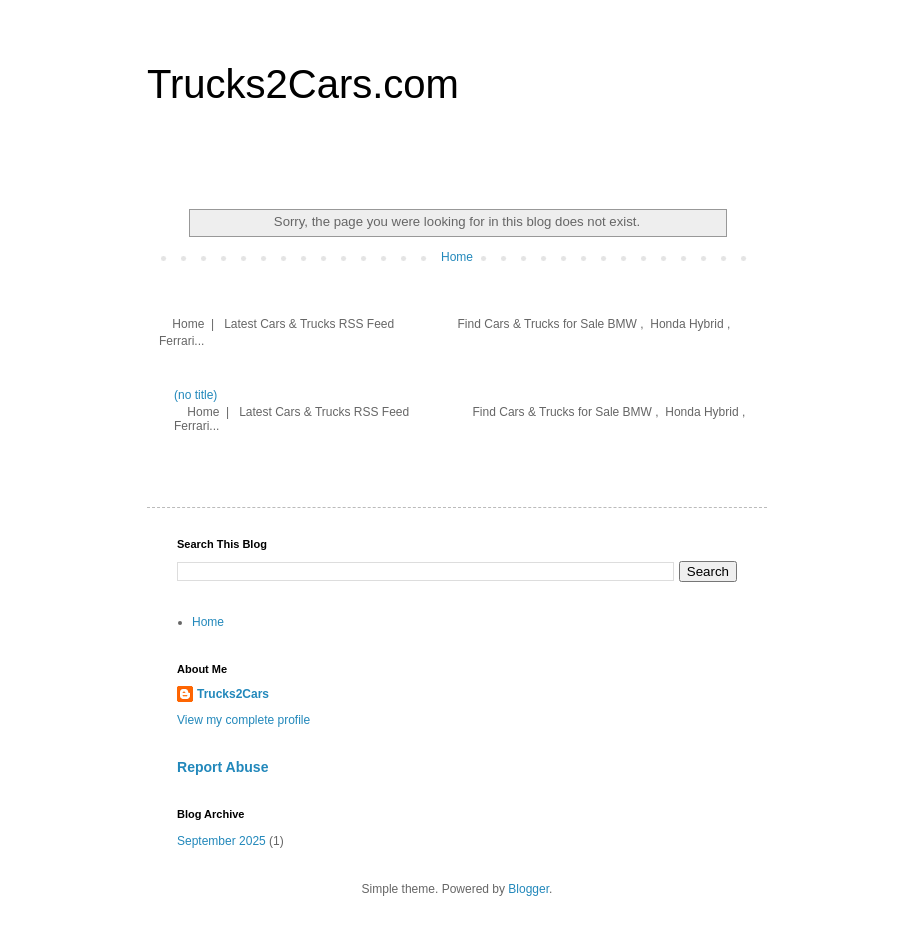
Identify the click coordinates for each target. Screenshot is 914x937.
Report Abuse (222, 767)
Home (457, 257)
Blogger (528, 889)
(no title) (195, 395)
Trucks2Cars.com (303, 84)
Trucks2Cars (233, 694)
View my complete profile (243, 720)
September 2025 (221, 841)
